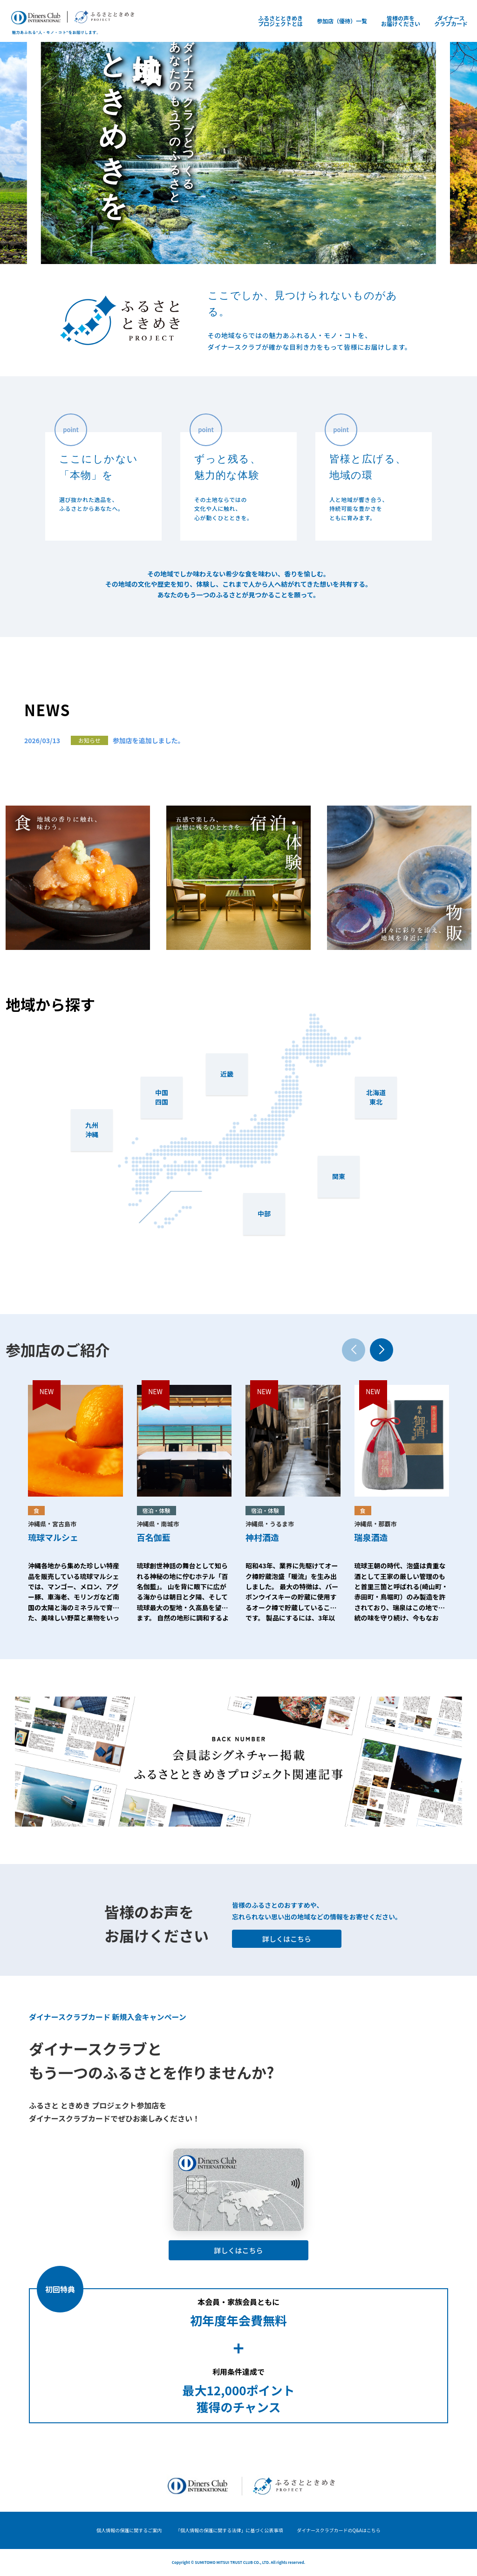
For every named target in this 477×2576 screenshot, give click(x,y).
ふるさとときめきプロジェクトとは (280, 21)
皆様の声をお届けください (400, 21)
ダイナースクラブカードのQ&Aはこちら (339, 2530)
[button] (381, 1350)
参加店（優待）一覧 (342, 21)
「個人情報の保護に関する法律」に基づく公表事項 (229, 2530)
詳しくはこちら (286, 1939)
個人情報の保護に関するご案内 (129, 2530)
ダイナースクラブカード (451, 21)
